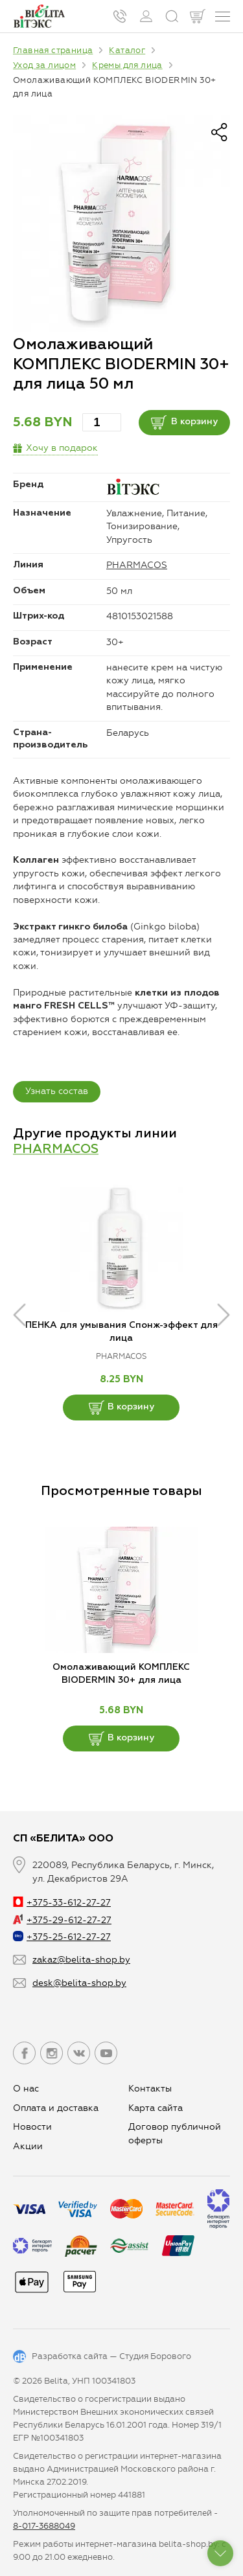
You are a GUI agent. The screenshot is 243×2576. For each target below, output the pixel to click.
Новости (32, 2126)
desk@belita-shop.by (79, 1983)
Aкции (28, 2146)
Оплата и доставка (55, 2108)
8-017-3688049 (44, 2526)
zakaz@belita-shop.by (81, 1959)
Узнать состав (56, 1091)
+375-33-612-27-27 (62, 1902)
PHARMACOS (136, 565)
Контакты (150, 2088)
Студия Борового (155, 2356)
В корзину (184, 422)
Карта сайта (155, 2108)
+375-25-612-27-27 (62, 1937)
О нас (26, 2088)
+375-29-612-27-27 (62, 1920)
